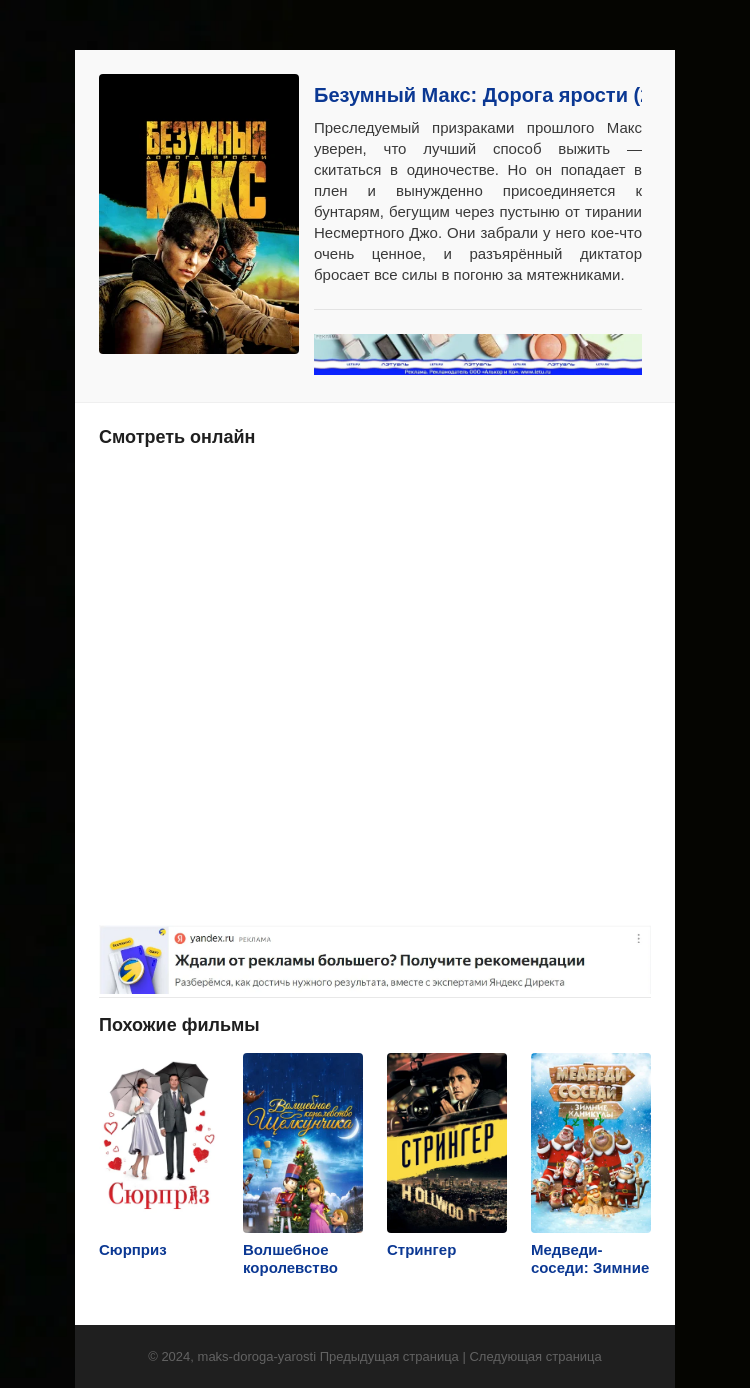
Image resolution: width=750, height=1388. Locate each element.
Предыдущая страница (389, 1356)
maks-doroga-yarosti (257, 1356)
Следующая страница (535, 1356)
